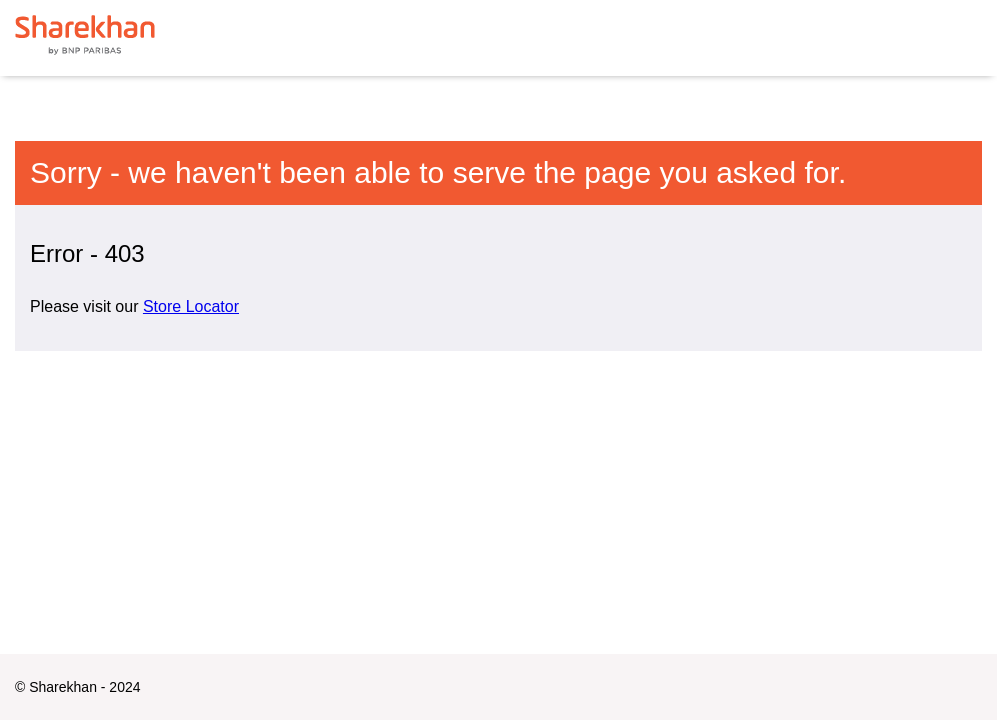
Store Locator (191, 306)
